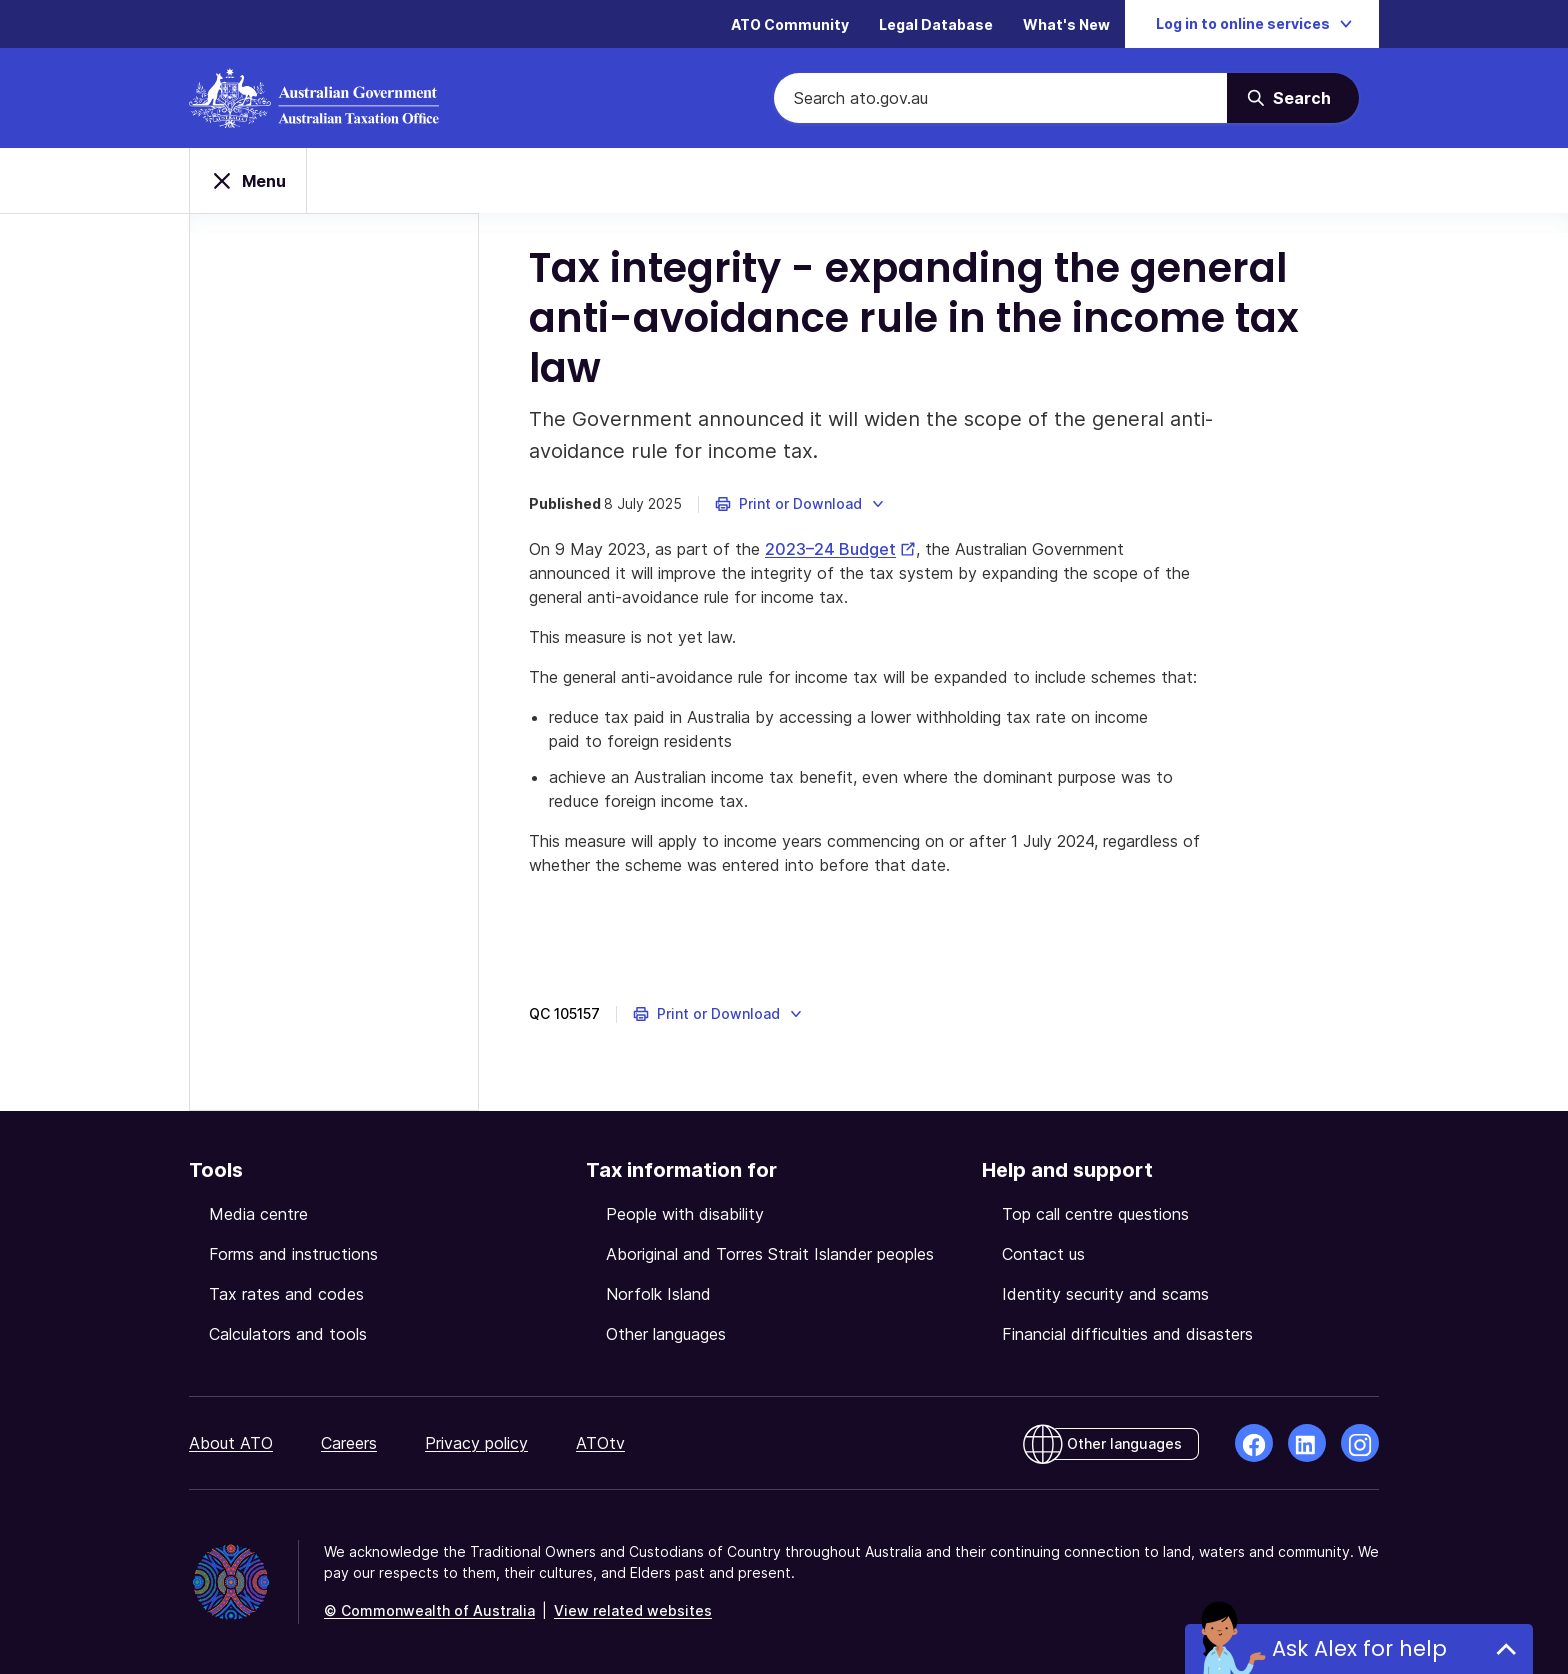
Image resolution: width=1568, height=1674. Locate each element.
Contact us (1043, 1254)
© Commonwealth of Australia (429, 1610)
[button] (800, 504)
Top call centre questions (1095, 1214)
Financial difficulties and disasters (1127, 1334)
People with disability (685, 1214)
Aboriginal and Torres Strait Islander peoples (770, 1254)
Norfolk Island (658, 1294)
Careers (349, 1443)
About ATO (231, 1443)
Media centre (258, 1214)
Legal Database (936, 24)
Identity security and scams (1105, 1294)
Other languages (666, 1334)
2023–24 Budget (840, 549)
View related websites (633, 1610)
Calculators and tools (288, 1334)
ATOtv (600, 1443)
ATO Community (790, 24)
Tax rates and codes (286, 1294)
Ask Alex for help (1359, 1648)
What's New (1066, 24)
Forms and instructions (293, 1254)
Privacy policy (476, 1443)
